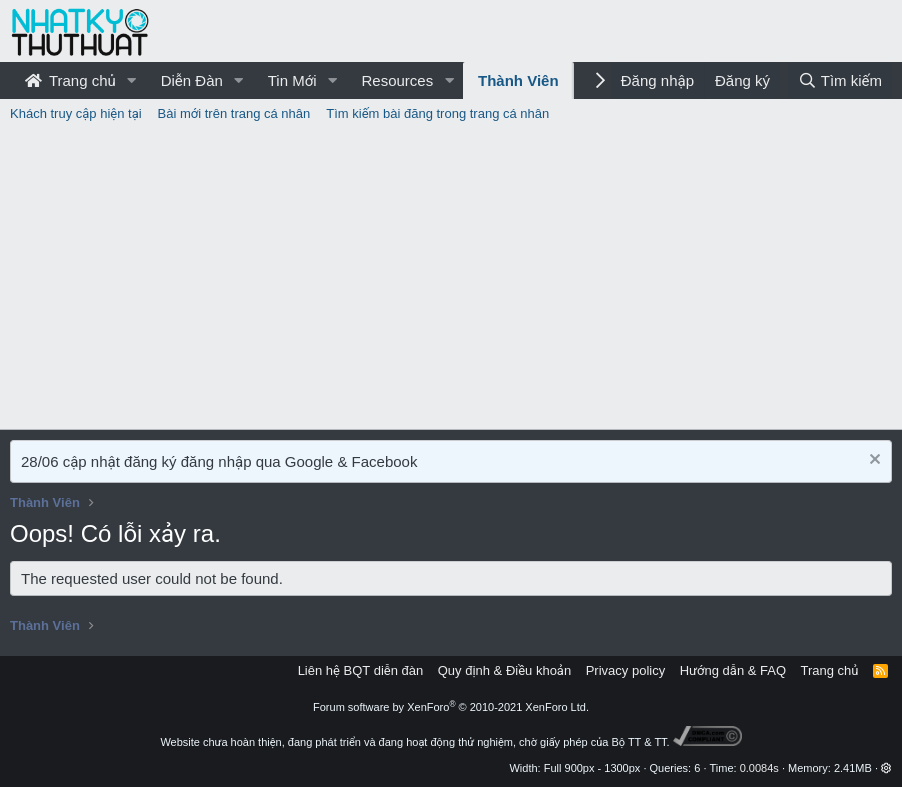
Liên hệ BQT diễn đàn (361, 670)
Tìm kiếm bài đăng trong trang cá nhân (437, 113)
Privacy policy (625, 670)
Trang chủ (70, 80)
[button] (132, 80)
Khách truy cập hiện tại (76, 113)
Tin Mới (292, 80)
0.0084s (759, 768)
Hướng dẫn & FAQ (733, 670)
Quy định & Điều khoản (504, 670)
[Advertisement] (451, 279)
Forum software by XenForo (451, 707)
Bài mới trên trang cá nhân (234, 113)
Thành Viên (518, 80)
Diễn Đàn (192, 80)
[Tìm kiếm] (840, 80)
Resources (397, 80)
